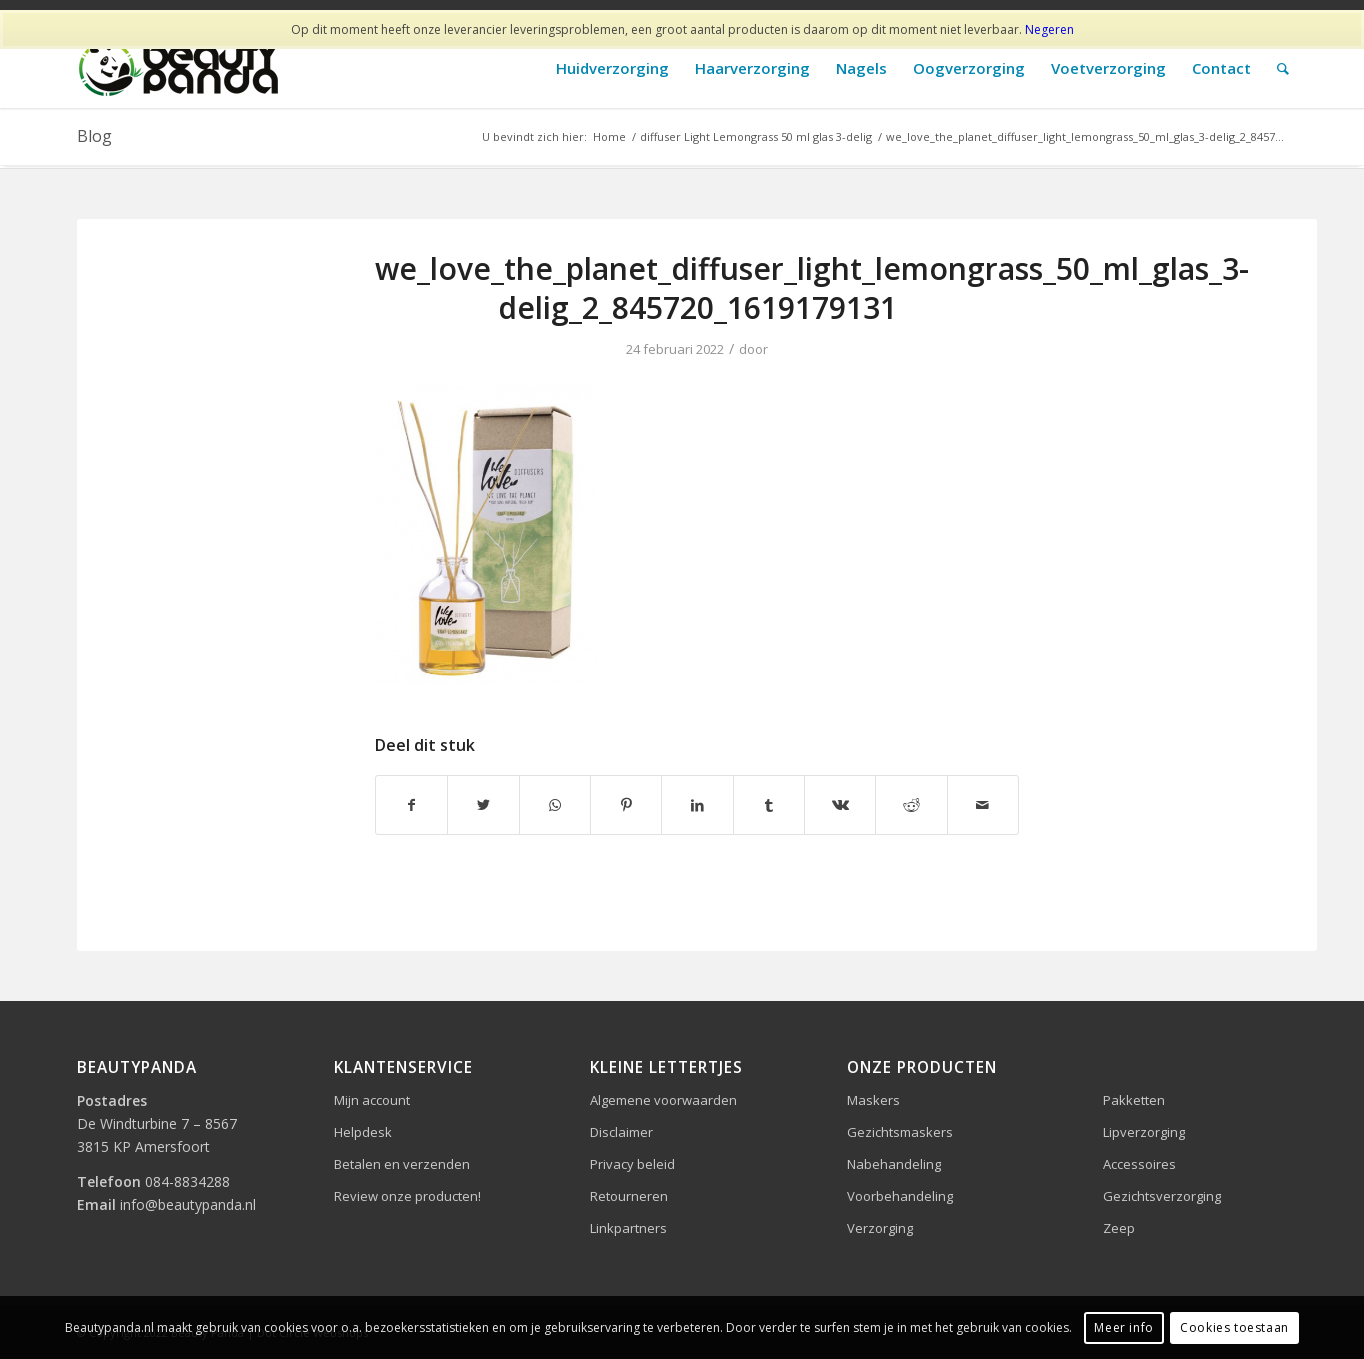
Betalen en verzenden (402, 1164)
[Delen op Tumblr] (769, 805)
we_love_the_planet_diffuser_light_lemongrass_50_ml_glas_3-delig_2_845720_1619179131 (812, 288)
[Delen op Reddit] (911, 805)
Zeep (1119, 1228)
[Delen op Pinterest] (626, 805)
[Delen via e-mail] (983, 805)
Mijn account (372, 1100)
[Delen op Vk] (840, 805)
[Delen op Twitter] (483, 805)
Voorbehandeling (900, 1196)
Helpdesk (363, 1132)
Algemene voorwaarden (663, 1100)
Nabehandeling (894, 1164)
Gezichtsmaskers (900, 1132)
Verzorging (880, 1228)
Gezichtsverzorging (1162, 1196)
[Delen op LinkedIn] (697, 805)
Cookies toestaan (1234, 1327)
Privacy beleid (632, 1164)
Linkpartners (628, 1228)
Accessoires (1139, 1164)
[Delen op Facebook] (411, 805)
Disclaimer (621, 1132)
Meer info (1123, 1327)
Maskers (873, 1100)
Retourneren (629, 1196)
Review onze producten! (407, 1196)
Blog (94, 136)
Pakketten (1134, 1100)
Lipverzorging (1144, 1132)
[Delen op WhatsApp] (555, 805)
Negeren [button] (1049, 29)
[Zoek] (1283, 68)
